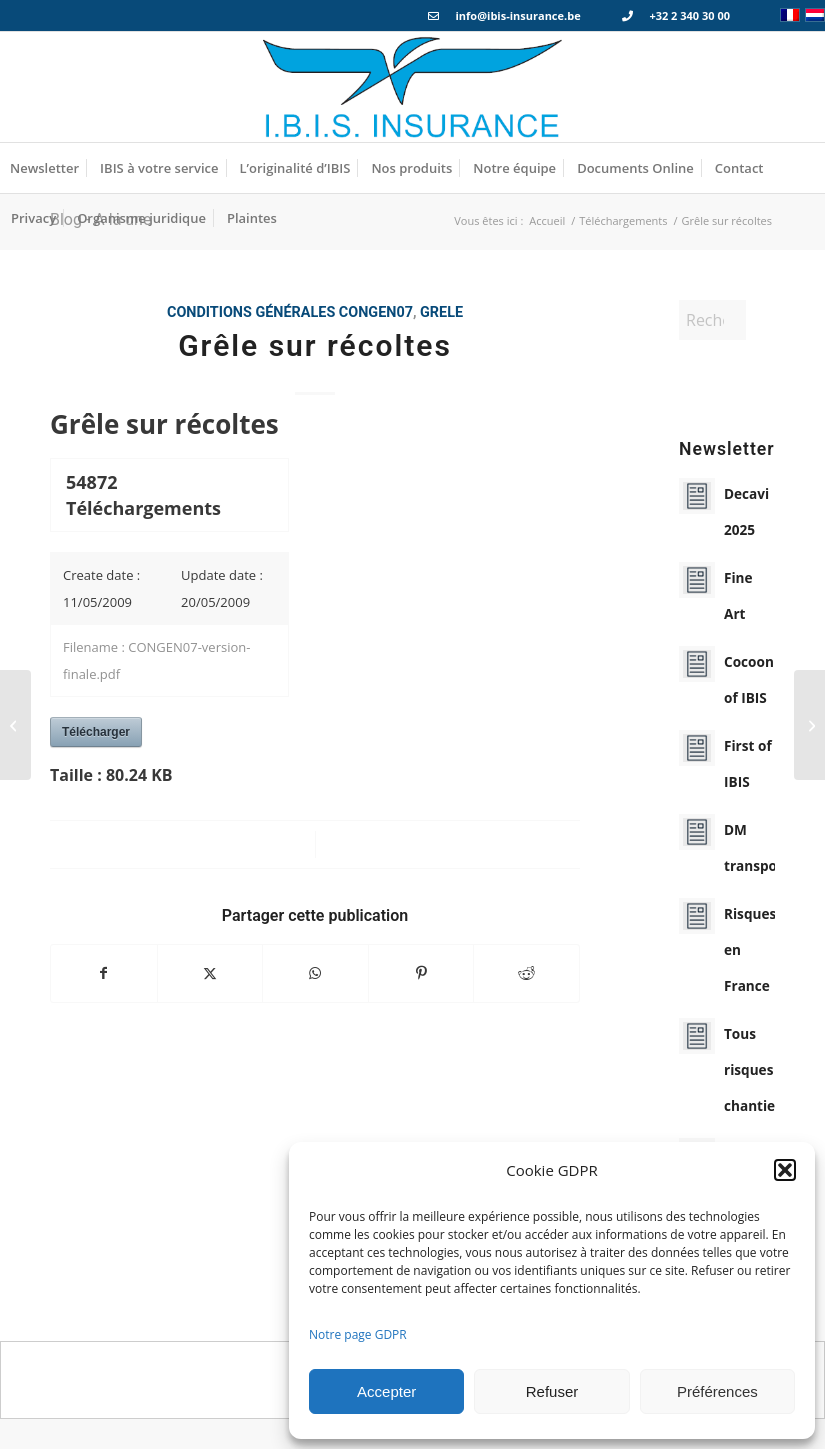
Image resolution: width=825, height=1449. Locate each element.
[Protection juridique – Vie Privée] (809, 725)
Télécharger (96, 732)
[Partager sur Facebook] (104, 973)
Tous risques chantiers (756, 1069)
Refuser (552, 1391)
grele (441, 312)
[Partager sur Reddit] (526, 973)
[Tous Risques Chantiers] (15, 725)
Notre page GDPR (358, 1334)
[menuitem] (44, 168)
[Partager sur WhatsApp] (315, 973)
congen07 (376, 312)
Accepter (386, 1391)
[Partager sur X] (210, 973)
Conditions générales (251, 312)
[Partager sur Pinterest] (421, 973)
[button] (785, 1170)
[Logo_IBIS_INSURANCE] (413, 87)
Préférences (717, 1391)
